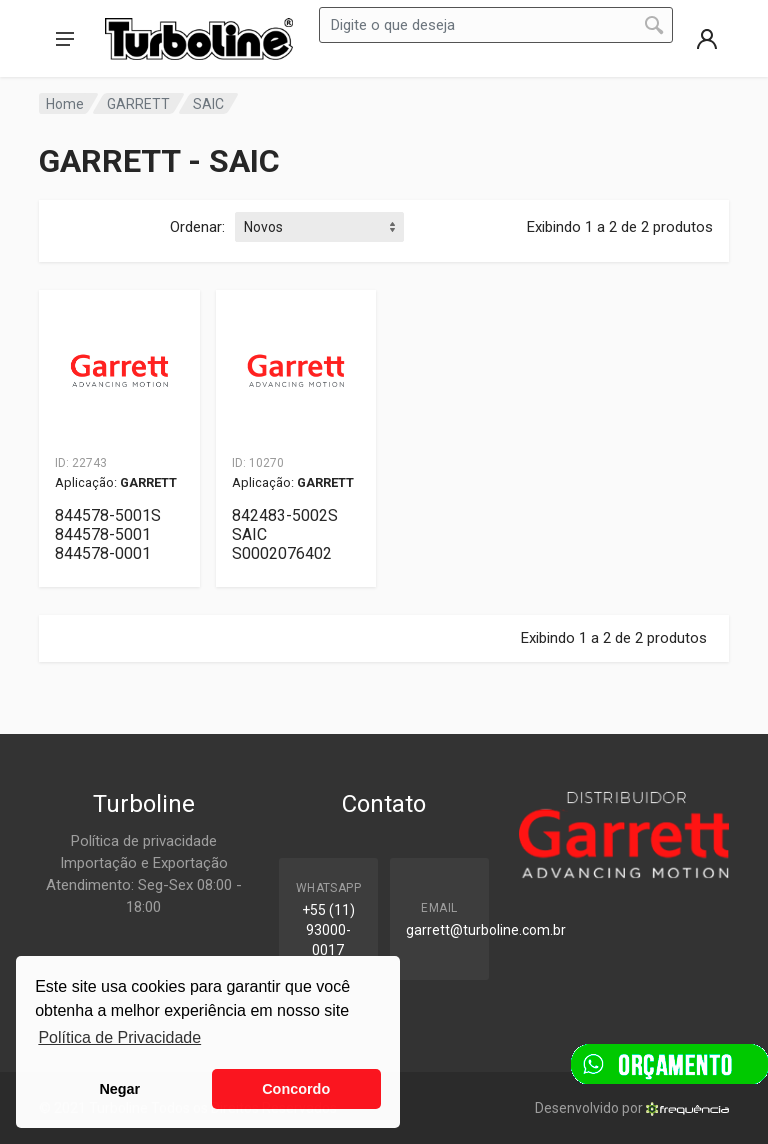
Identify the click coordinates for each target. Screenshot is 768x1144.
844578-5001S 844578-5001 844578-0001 (108, 534)
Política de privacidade (144, 841)
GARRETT (138, 104)
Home (65, 104)
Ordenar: (197, 227)
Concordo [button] (296, 1089)
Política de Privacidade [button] (119, 1037)
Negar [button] (119, 1089)
